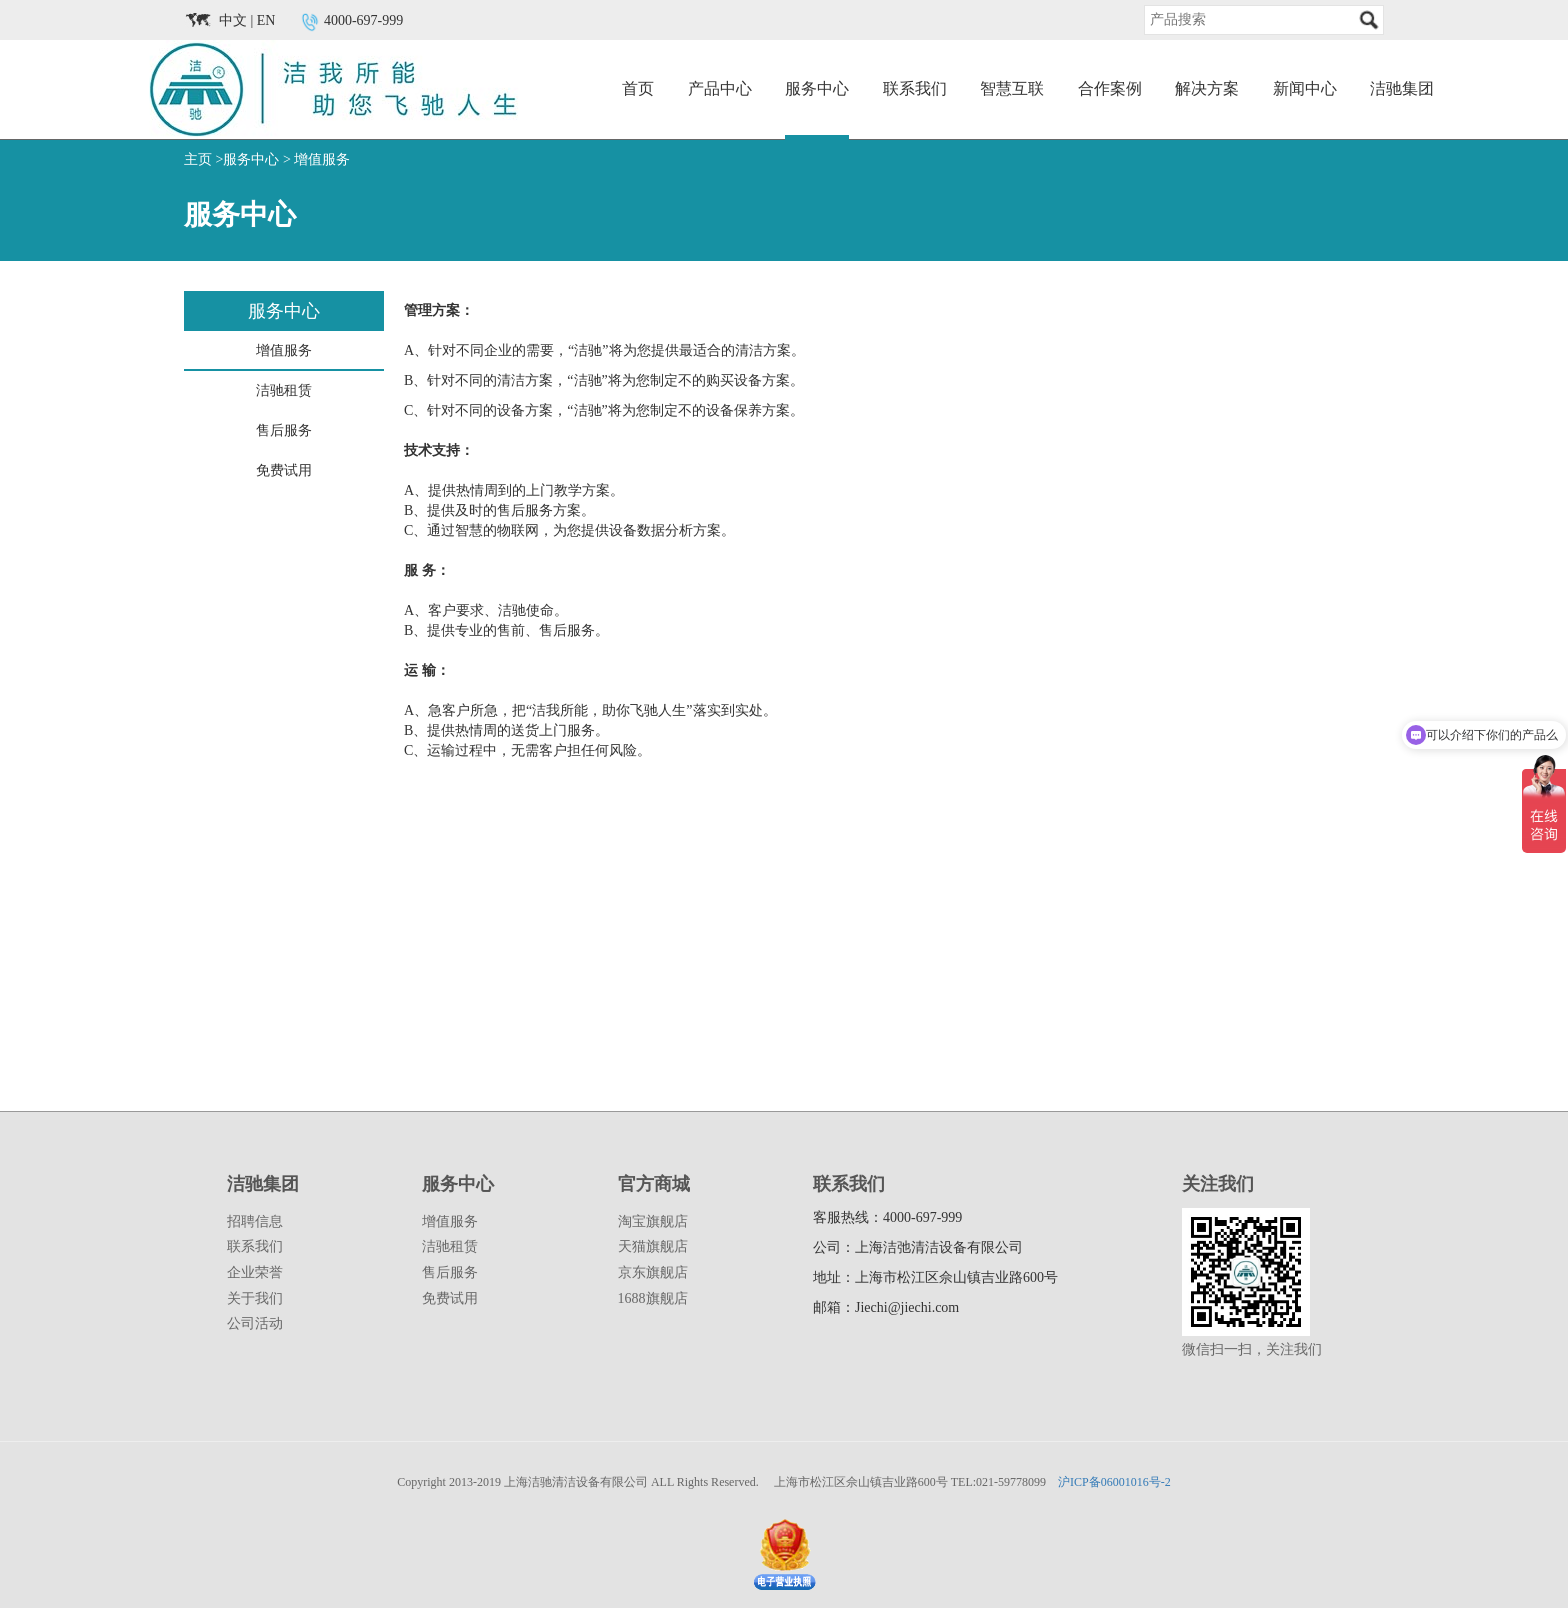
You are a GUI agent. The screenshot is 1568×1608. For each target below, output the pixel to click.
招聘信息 (255, 1221)
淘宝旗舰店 (653, 1221)
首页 (638, 88)
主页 (198, 159)
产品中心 (720, 88)
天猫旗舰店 (653, 1246)
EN (266, 20)
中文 (233, 20)
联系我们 (915, 88)
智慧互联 (1012, 88)
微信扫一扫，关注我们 (1252, 1349)
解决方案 (1207, 88)
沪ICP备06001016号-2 (1114, 1482)
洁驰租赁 (450, 1246)
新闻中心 (1305, 88)
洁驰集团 (1402, 88)
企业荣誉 (255, 1272)
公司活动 (255, 1323)
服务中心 (817, 88)
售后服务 (450, 1272)
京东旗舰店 (653, 1272)
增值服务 (322, 159)
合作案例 (1110, 88)
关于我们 (255, 1298)
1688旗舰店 (653, 1298)
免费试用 (450, 1298)
